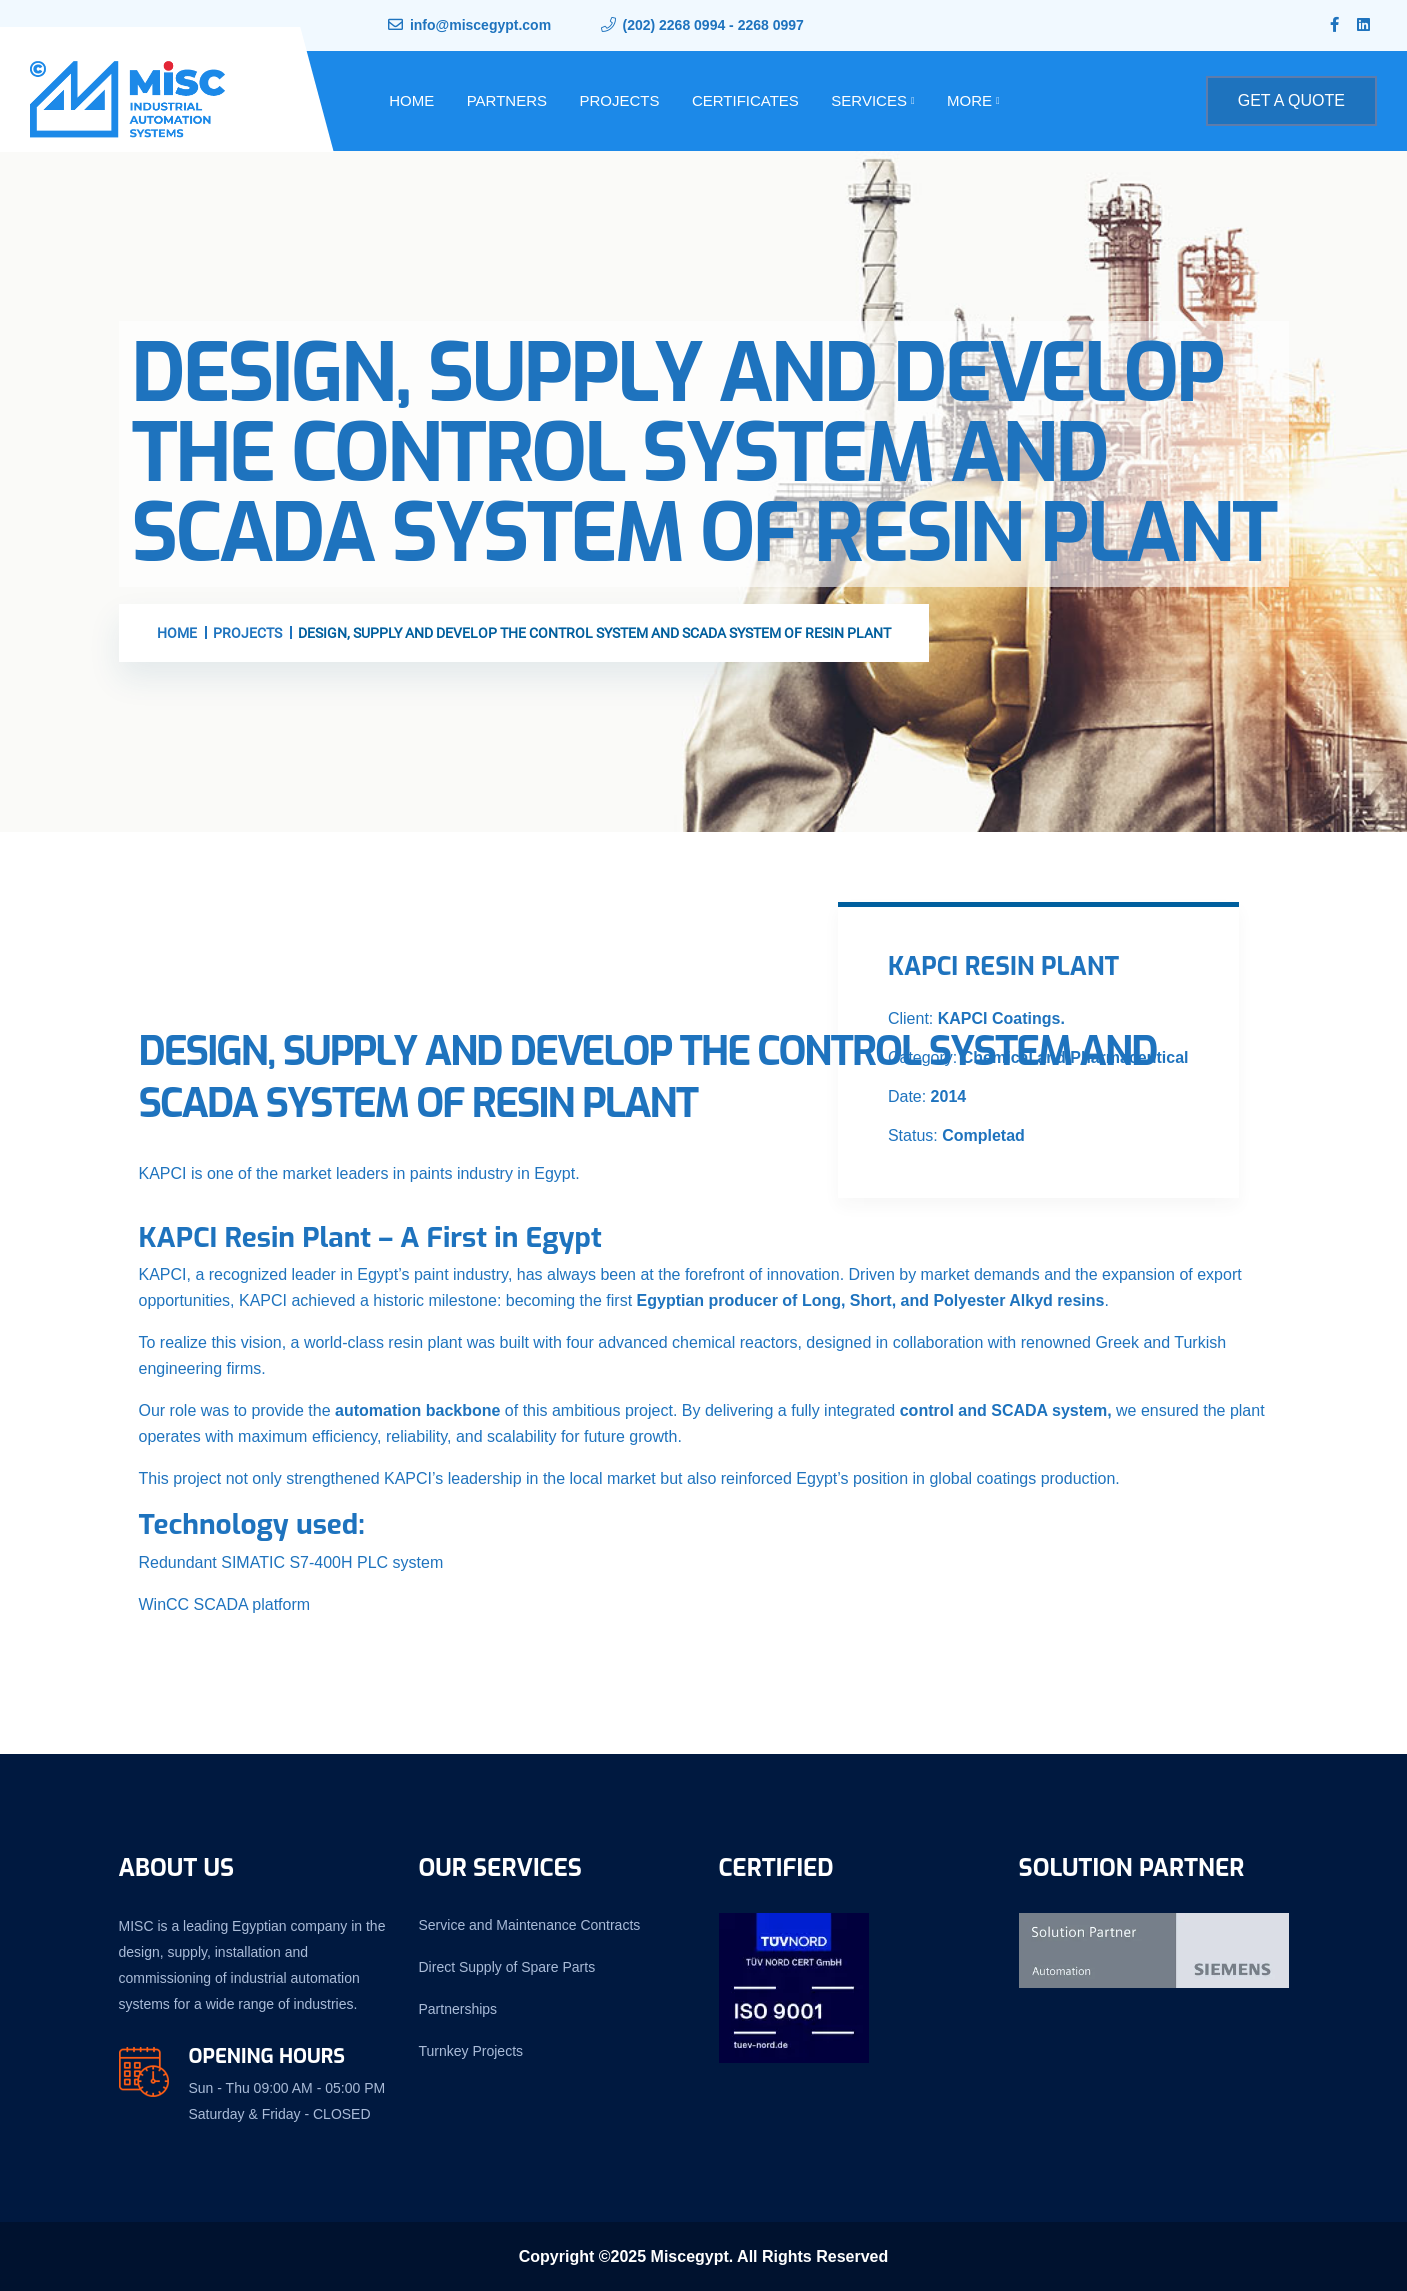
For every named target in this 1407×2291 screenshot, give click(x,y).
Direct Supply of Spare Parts (507, 1967)
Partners (507, 100)
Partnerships (458, 2009)
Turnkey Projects (471, 2051)
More (969, 100)
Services (869, 100)
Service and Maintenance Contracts (530, 1925)
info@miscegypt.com (480, 25)
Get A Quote (1291, 100)
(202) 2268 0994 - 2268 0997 (712, 25)
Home (411, 100)
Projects (619, 100)
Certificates (745, 100)
